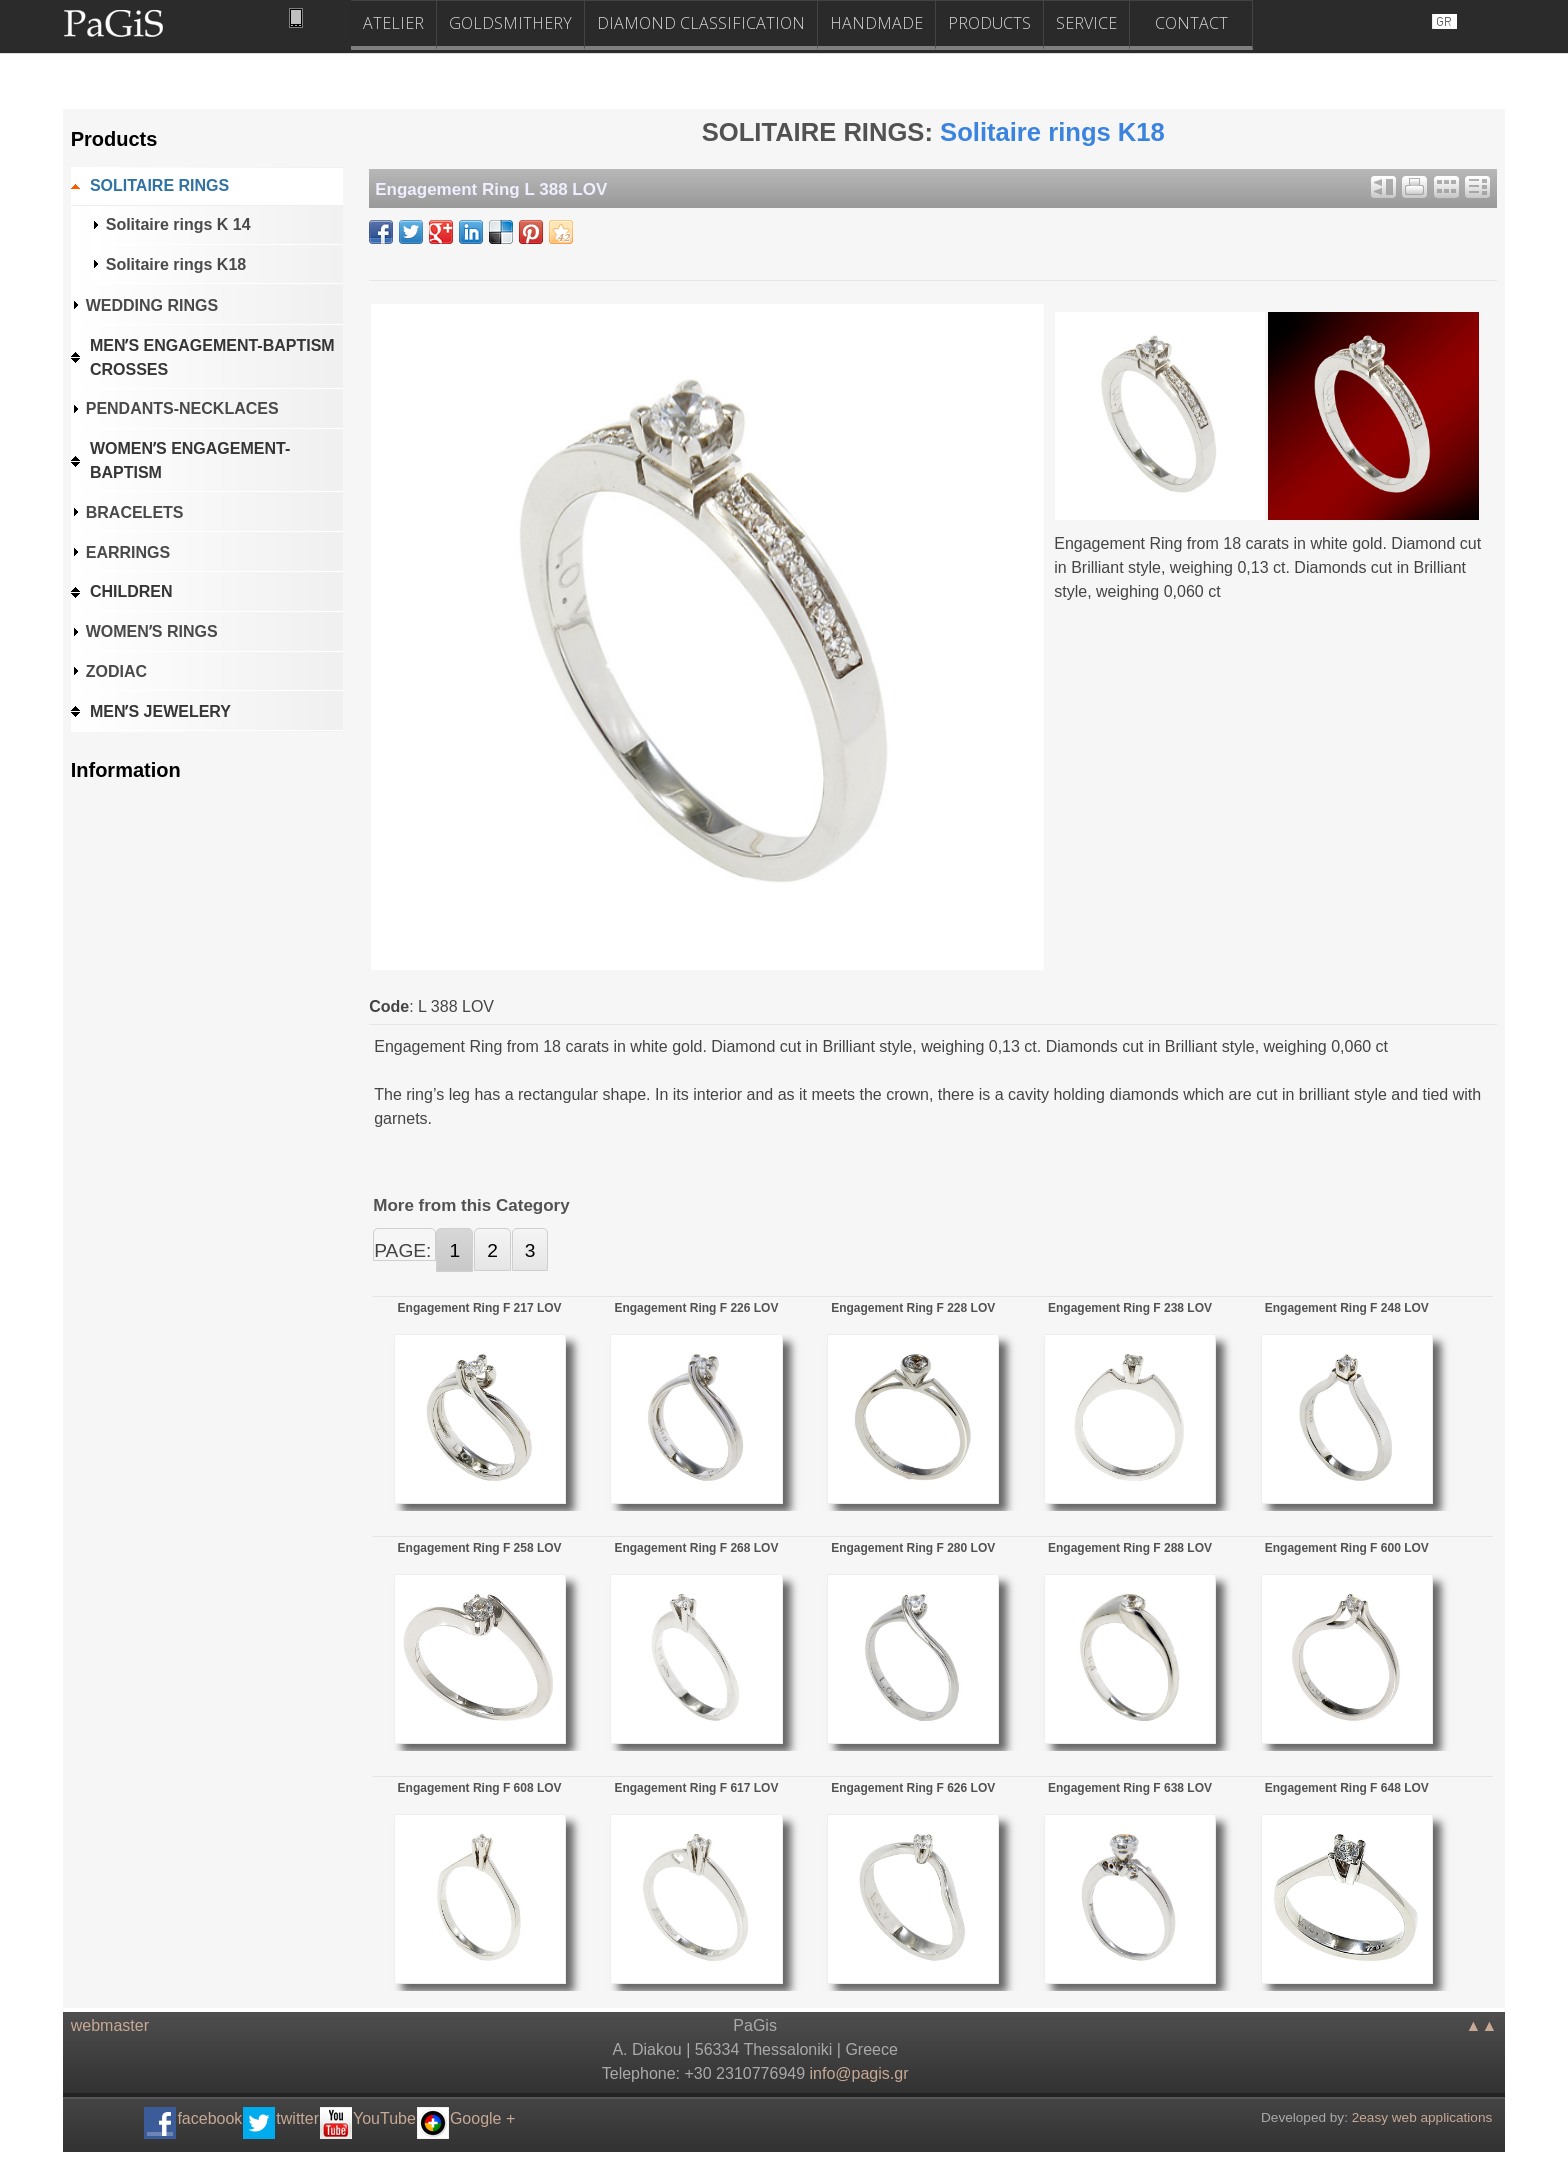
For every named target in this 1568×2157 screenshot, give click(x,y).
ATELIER (393, 23)
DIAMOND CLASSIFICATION (701, 23)
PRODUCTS (989, 23)
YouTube (384, 2118)
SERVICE (1086, 23)
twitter (297, 2118)
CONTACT (1191, 23)
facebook (209, 2118)
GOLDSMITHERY (510, 23)
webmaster (110, 2025)
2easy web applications (1422, 2117)
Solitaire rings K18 (1052, 132)
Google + (482, 2118)
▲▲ (1482, 2025)
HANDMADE (876, 23)
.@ (859, 2073)
